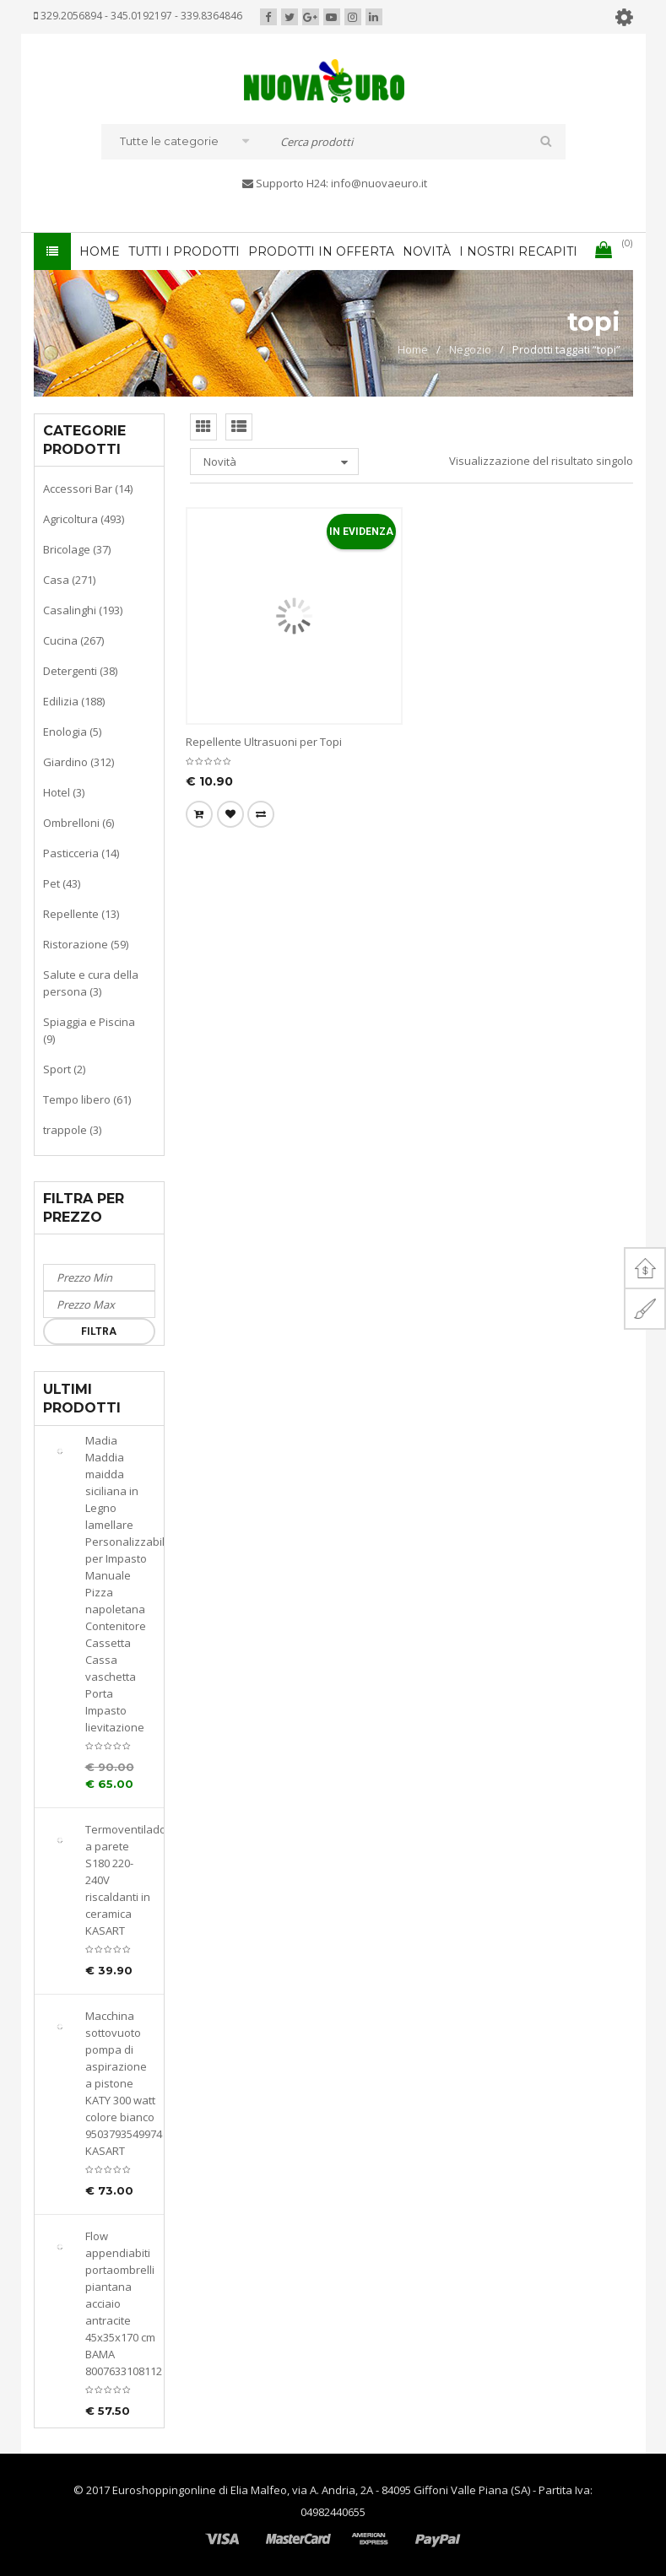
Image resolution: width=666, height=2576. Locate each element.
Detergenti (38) (80, 670)
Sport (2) (64, 1069)
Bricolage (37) (77, 549)
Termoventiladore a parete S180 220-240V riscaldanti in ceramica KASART (120, 1880)
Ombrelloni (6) (78, 822)
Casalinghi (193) (82, 610)
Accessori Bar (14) (88, 488)
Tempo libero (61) (87, 1099)
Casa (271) (69, 579)
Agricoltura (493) (83, 519)
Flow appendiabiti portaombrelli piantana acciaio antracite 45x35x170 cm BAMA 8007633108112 (120, 2303)
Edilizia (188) (74, 701)
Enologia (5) (72, 731)
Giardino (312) (78, 762)
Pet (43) (61, 883)
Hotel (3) (63, 792)
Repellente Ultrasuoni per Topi (264, 741)
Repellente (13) (81, 913)
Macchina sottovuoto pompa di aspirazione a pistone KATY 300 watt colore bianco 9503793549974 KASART (120, 2083)
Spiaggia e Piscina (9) (89, 1030)
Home (413, 349)
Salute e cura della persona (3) (90, 983)
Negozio (470, 349)
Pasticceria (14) (81, 853)
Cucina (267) (73, 640)
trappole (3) (72, 1129)
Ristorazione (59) (85, 944)
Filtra (98, 1331)
